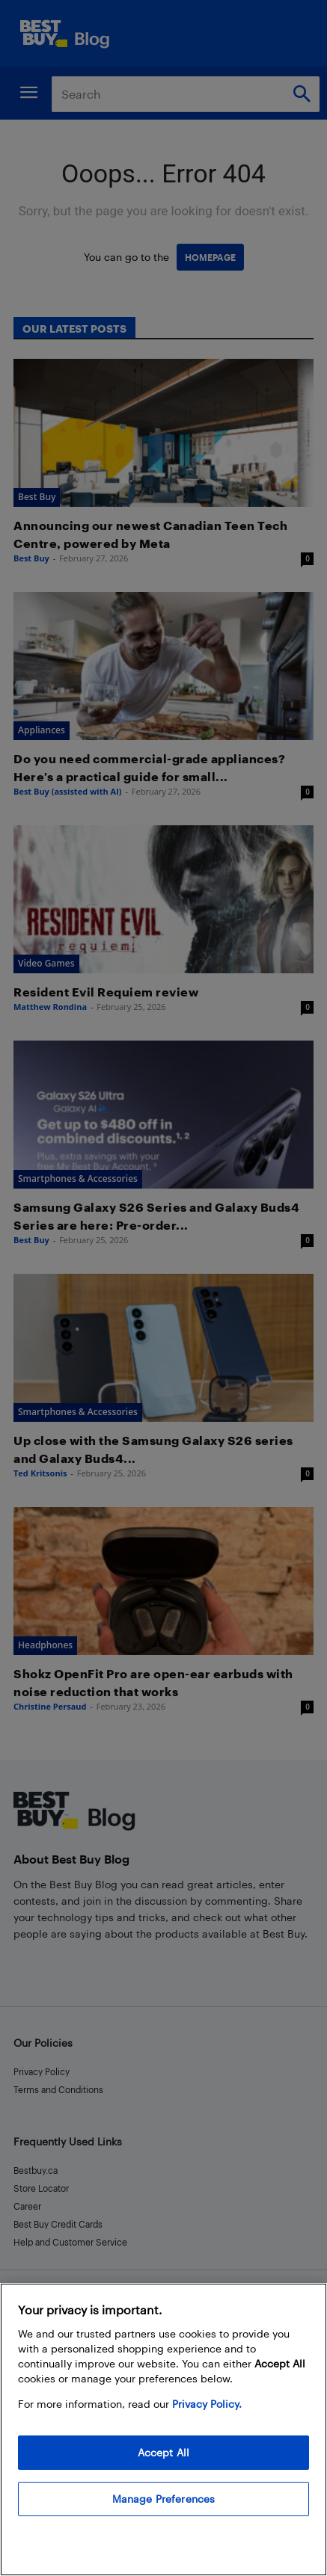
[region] (163, 2429)
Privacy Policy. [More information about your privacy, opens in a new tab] (207, 2403)
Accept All (163, 2452)
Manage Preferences (164, 2498)
